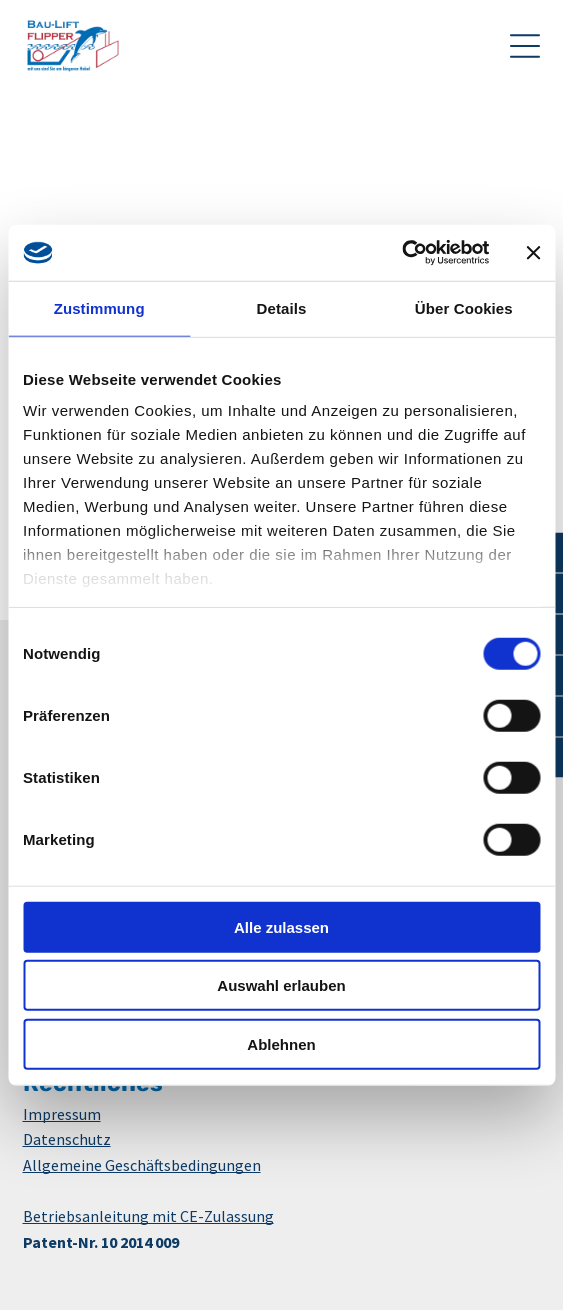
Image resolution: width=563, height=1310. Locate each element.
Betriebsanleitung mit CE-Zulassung (148, 1216)
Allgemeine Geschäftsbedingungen (142, 1165)
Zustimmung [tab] (99, 307)
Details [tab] (282, 307)
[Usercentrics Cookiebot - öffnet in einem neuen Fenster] (401, 253)
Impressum (62, 1114)
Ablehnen (281, 1043)
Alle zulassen (281, 926)
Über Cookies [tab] (464, 307)
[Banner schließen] (533, 253)
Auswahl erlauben (281, 985)
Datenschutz (67, 1139)
